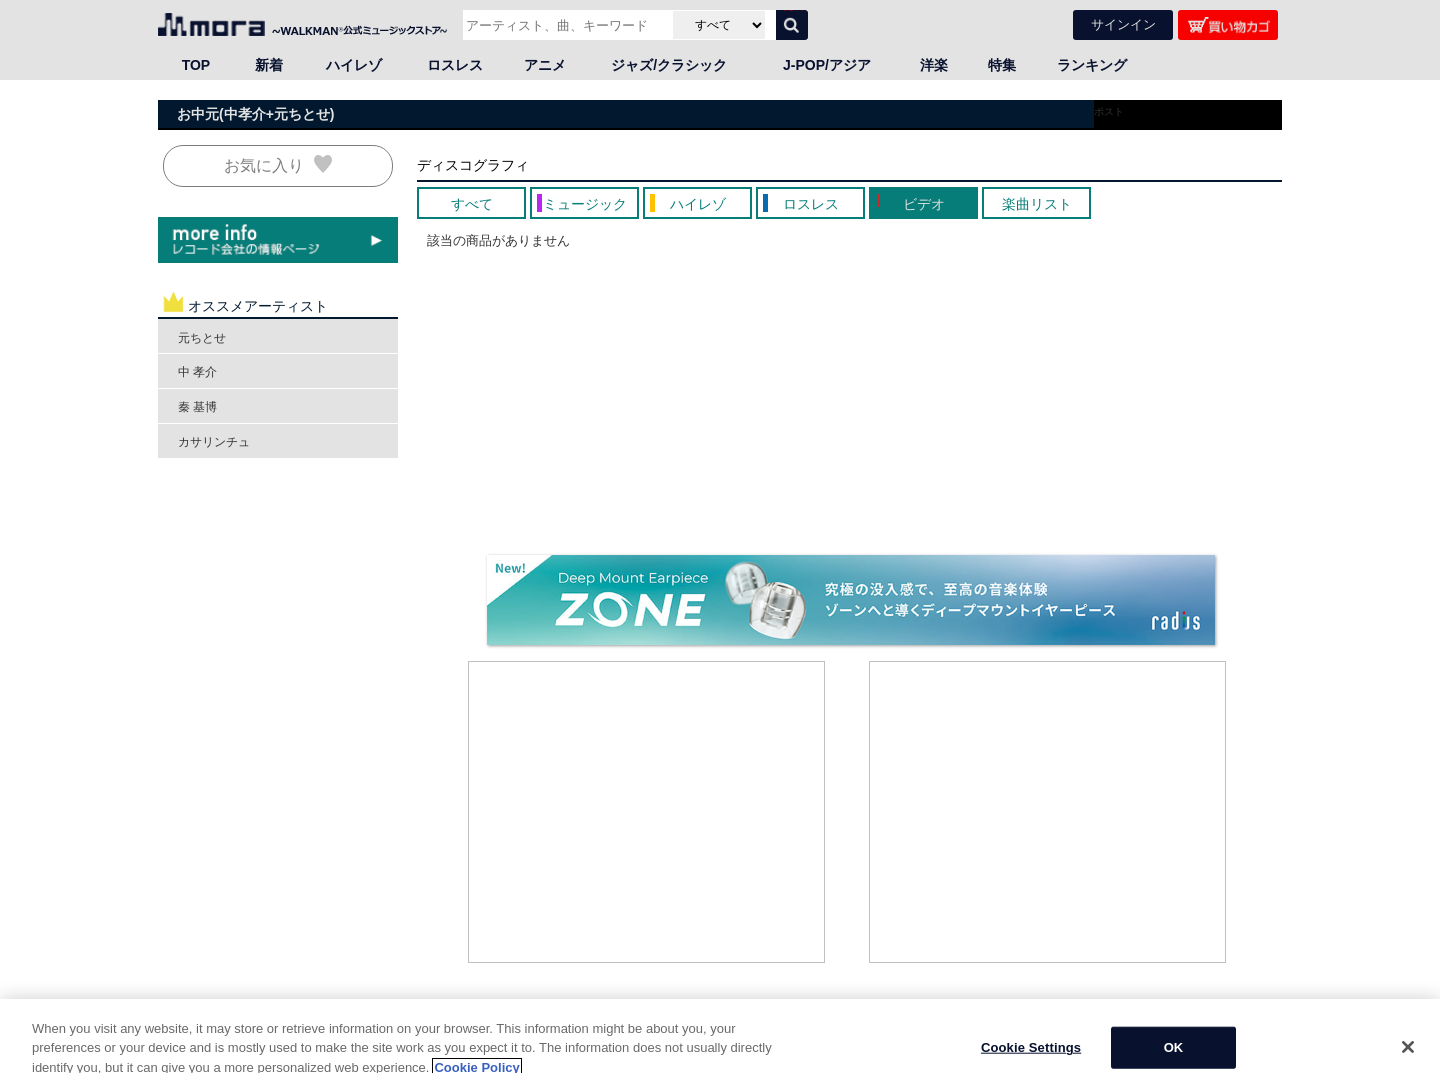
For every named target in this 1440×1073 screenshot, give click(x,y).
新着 (269, 64)
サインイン (1123, 23)
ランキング (1092, 64)
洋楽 (934, 64)
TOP (196, 64)
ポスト (1109, 110)
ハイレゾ (354, 64)
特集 (1002, 64)
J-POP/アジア (827, 64)
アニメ (545, 64)
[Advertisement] (647, 811)
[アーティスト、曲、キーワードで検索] (565, 24)
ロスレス (455, 64)
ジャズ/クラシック (669, 64)
